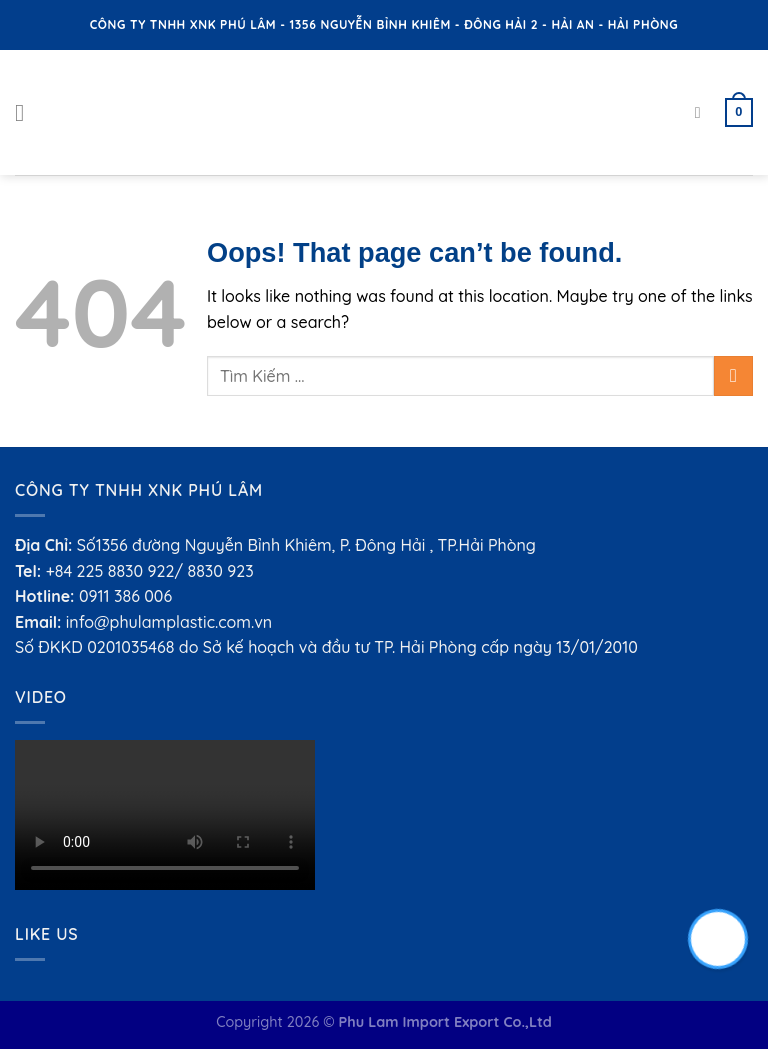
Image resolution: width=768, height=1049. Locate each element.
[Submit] (733, 375)
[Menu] (27, 112)
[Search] (703, 112)
